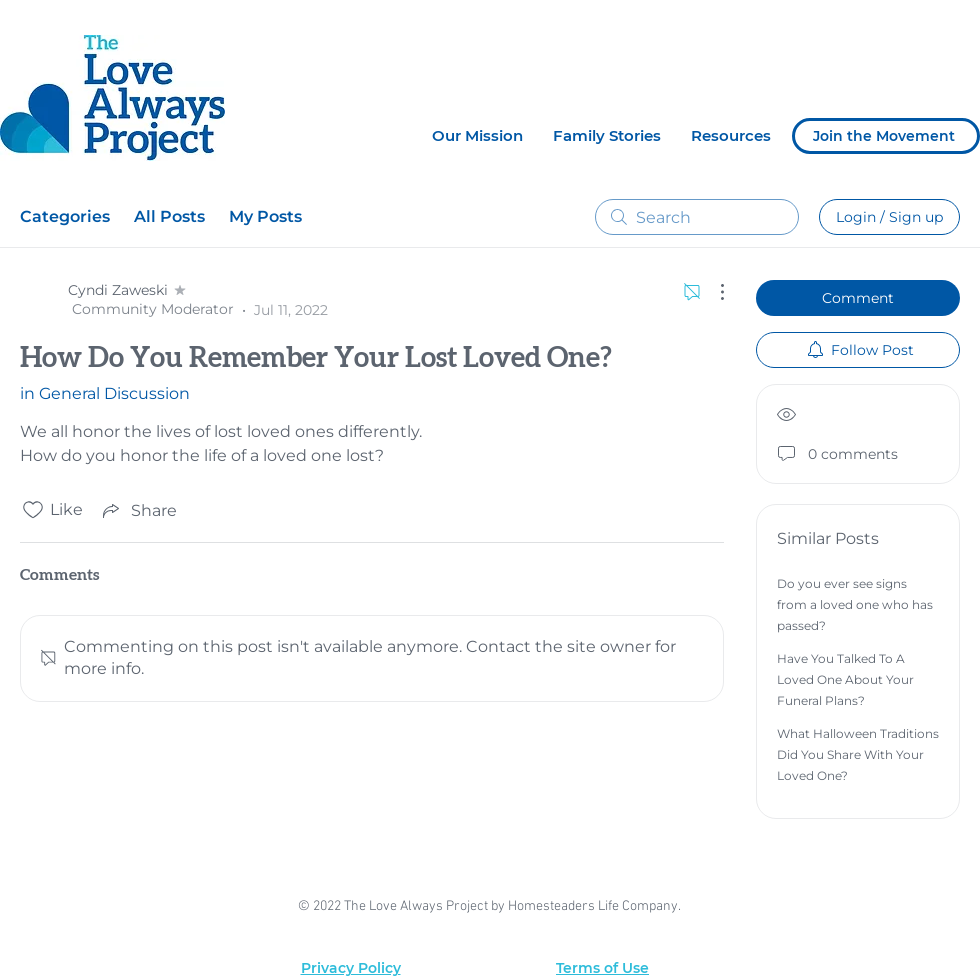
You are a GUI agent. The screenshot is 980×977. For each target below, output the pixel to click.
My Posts (265, 216)
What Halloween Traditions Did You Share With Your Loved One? (858, 754)
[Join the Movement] (886, 136)
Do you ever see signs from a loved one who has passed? (855, 604)
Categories (65, 216)
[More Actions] (712, 292)
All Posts (169, 216)
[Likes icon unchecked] (33, 510)
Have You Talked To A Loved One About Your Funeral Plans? (845, 679)
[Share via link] (138, 510)
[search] (697, 217)
